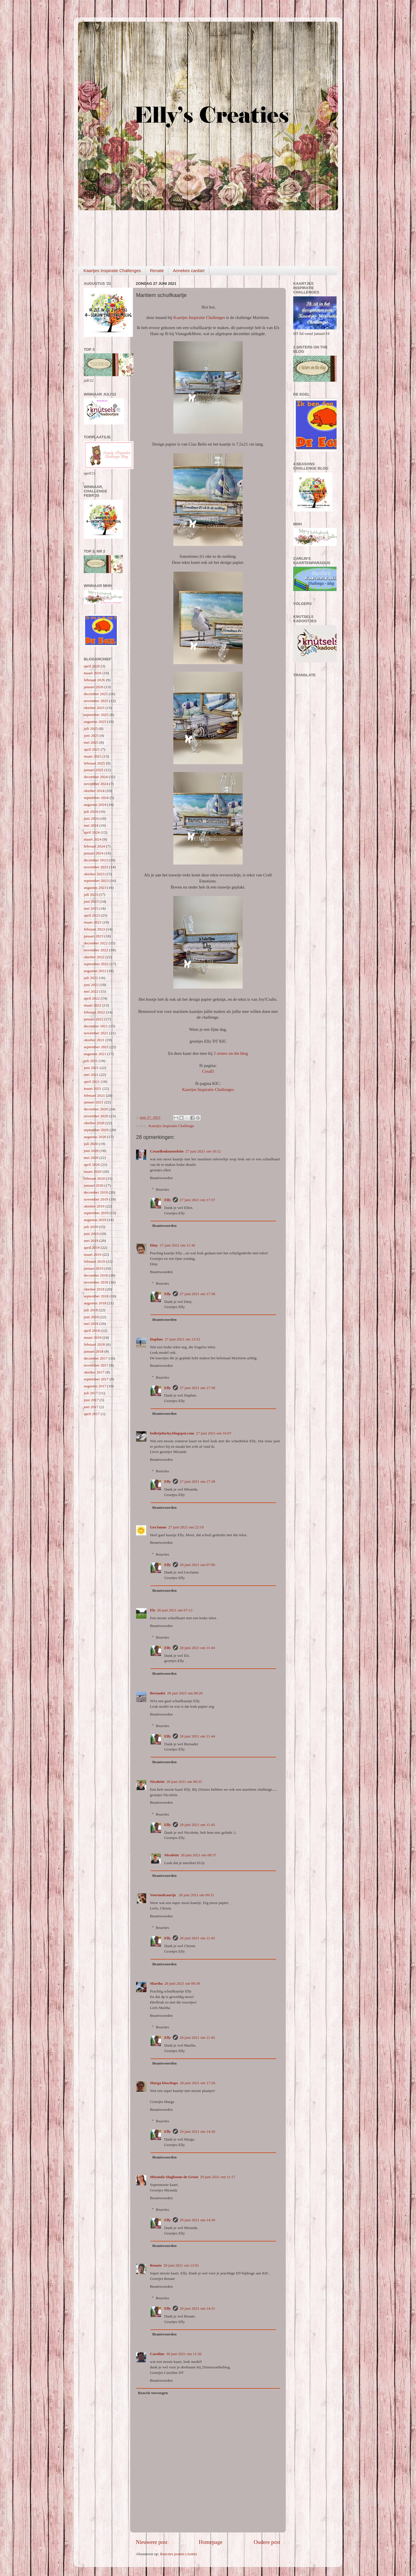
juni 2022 (91, 985)
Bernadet (157, 1693)
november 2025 (96, 701)
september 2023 (96, 880)
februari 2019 (94, 1261)
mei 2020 (91, 1157)
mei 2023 (91, 908)
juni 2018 (91, 1317)
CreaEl (208, 1071)
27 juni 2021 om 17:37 (197, 1200)
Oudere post (267, 2542)
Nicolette (157, 1781)
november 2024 (96, 784)
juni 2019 (91, 1233)
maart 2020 (92, 1171)
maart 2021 (92, 1088)
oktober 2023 (94, 874)
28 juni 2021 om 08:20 (185, 1693)
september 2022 (96, 964)
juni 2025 (91, 735)
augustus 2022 (95, 971)
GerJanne (158, 1527)
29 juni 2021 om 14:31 (197, 2308)
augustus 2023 (95, 887)
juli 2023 (91, 894)
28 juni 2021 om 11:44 (197, 1648)
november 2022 (96, 950)
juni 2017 (91, 1400)
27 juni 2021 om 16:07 (213, 1433)
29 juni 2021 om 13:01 (181, 2265)
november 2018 (96, 1282)
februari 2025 (94, 763)
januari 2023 (93, 936)
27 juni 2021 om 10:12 (203, 1151)
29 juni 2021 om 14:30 (197, 2131)
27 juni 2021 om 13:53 (182, 1339)
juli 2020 (91, 1144)
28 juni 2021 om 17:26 (197, 2083)
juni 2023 (91, 901)
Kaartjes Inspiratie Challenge (171, 1126)
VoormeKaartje (163, 1895)
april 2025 (92, 749)
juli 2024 (91, 811)
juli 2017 (91, 1393)
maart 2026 (92, 673)
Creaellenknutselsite (167, 1151)
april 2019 (92, 1247)
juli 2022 (91, 978)
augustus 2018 (95, 1303)
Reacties (162, 1189)
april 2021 (92, 1081)
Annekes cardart (188, 270)
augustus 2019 (95, 1220)
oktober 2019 (94, 1206)
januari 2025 (93, 770)
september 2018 (96, 1296)
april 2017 (92, 1414)
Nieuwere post (152, 2542)
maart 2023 (92, 922)
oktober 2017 (94, 1372)
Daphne (156, 1339)
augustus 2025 (95, 721)
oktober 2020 (94, 1123)
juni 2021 (91, 1068)
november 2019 (96, 1199)
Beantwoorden (161, 1178)
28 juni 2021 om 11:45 (197, 1824)
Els (152, 1610)
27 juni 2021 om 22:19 (186, 1527)
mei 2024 (91, 825)
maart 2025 (92, 756)
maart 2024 (92, 839)
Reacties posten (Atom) (178, 2554)
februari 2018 (94, 1344)
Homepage (210, 2542)
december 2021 (96, 1026)
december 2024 (96, 777)
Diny (154, 1245)
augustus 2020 (95, 1137)
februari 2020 (94, 1178)
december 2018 (96, 1275)
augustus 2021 (95, 1054)
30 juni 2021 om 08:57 (198, 1855)
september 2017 (96, 1379)
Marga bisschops (164, 2083)
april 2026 (92, 666)
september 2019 (96, 1213)
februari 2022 (94, 1012)
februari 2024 (94, 846)
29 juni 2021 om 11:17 (217, 2177)
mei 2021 (91, 1074)
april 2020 (92, 1164)
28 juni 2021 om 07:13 (174, 1610)
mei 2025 (91, 742)
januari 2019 (93, 1268)
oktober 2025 (94, 708)
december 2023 (96, 860)
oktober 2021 (94, 1040)
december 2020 (96, 1109)
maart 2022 (92, 1005)
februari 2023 (94, 929)
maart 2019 (92, 1254)
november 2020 (96, 1116)
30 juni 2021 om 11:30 (184, 2354)
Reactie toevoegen (153, 2393)
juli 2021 (91, 1061)
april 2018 (92, 1330)
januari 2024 (93, 853)
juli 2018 (91, 1310)
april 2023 (92, 915)
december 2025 (96, 694)
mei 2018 (91, 1323)
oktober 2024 (94, 791)
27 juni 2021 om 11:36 (177, 1245)
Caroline (157, 2354)
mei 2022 (91, 991)
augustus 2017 (95, 1386)
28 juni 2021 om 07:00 (197, 1565)
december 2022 (96, 943)
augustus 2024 (95, 804)
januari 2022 (93, 1019)
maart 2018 (92, 1337)
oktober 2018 (94, 1289)
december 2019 (96, 1192)
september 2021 (96, 1047)
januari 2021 (93, 1102)
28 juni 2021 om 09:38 (182, 1983)
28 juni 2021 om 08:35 (184, 1781)
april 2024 (92, 832)
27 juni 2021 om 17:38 (197, 1294)
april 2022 (92, 998)
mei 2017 (91, 1407)
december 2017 (96, 1358)
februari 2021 (94, 1095)
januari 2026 (93, 687)
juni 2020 (91, 1150)
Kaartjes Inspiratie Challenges (112, 270)
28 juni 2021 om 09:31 (196, 1895)
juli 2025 (91, 728)
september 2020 (96, 1130)
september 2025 (96, 714)
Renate (157, 270)
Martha (156, 1983)
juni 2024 (91, 818)
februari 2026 (94, 680)
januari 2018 (93, 1351)
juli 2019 (91, 1227)
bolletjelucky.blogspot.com (172, 1433)
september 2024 (96, 797)
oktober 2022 (94, 957)
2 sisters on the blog (230, 1053)
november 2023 (96, 867)
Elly (167, 1200)
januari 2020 (93, 1185)
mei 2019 (91, 1240)
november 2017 (96, 1365)
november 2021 (96, 1033)
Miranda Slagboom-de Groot (174, 2177)
